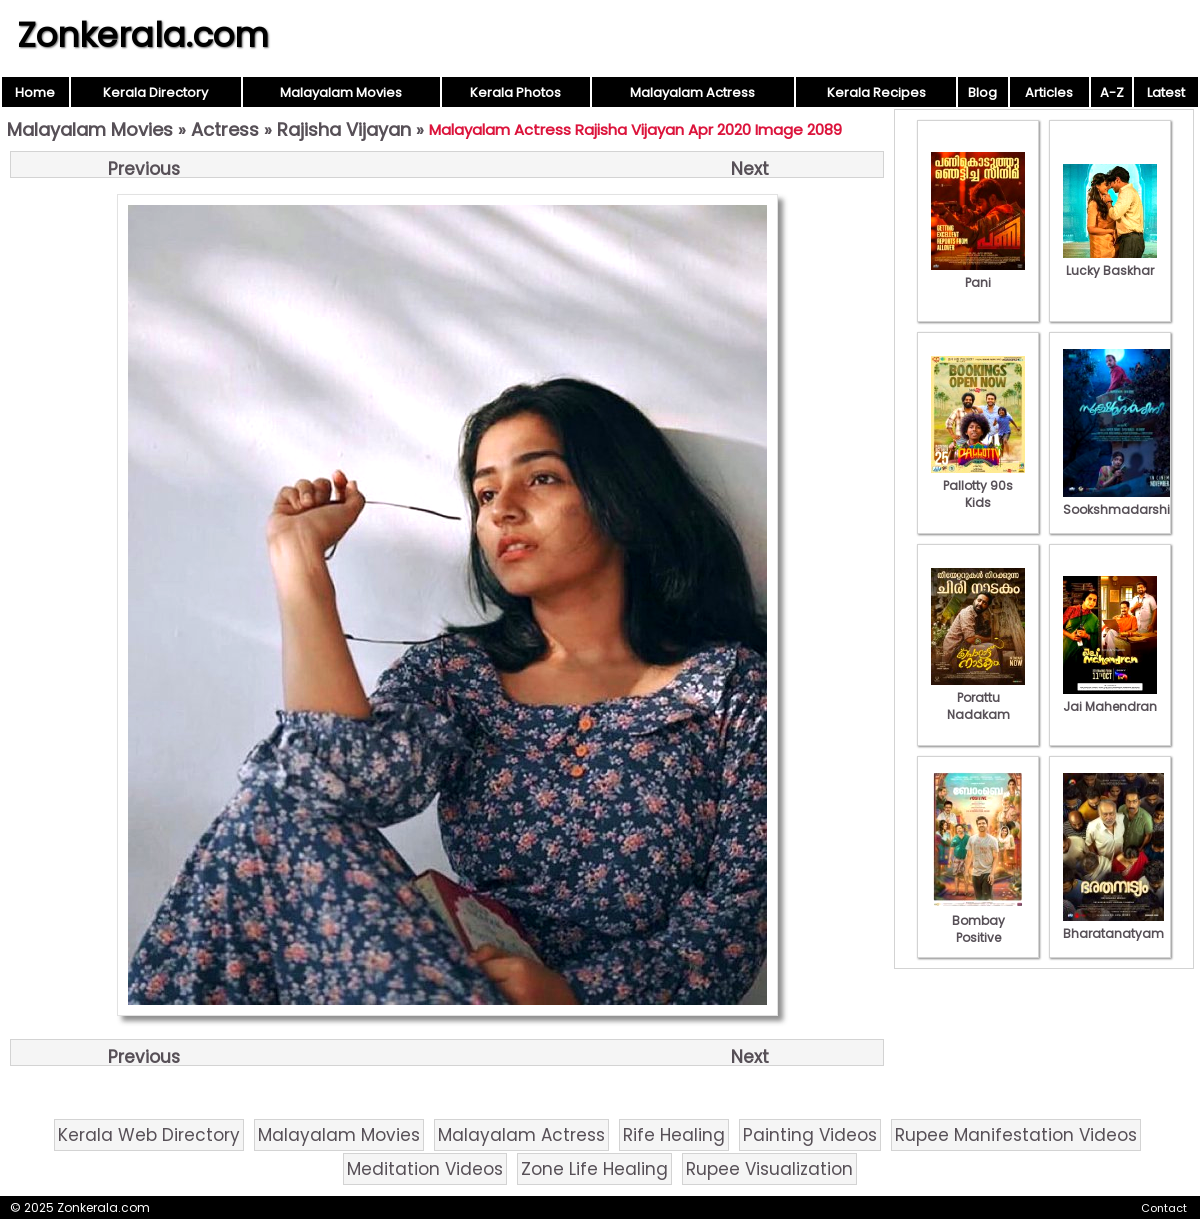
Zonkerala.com (143, 35)
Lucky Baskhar (1110, 262)
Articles (1049, 92)
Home (35, 92)
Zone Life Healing (594, 1169)
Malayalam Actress (692, 92)
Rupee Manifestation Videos (1016, 1135)
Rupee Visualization (769, 1169)
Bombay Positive (978, 920)
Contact (1164, 1208)
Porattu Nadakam (978, 697)
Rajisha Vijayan (344, 129)
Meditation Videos (425, 1169)
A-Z (1112, 92)
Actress (225, 129)
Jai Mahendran (1110, 698)
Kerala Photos (515, 92)
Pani (978, 274)
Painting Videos (810, 1135)
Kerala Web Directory (149, 1135)
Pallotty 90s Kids (978, 485)
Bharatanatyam (1113, 925)
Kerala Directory (155, 92)
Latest (1166, 92)
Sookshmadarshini (1122, 501)
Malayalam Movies (341, 92)
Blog (982, 92)
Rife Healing (674, 1135)
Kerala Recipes (876, 92)
